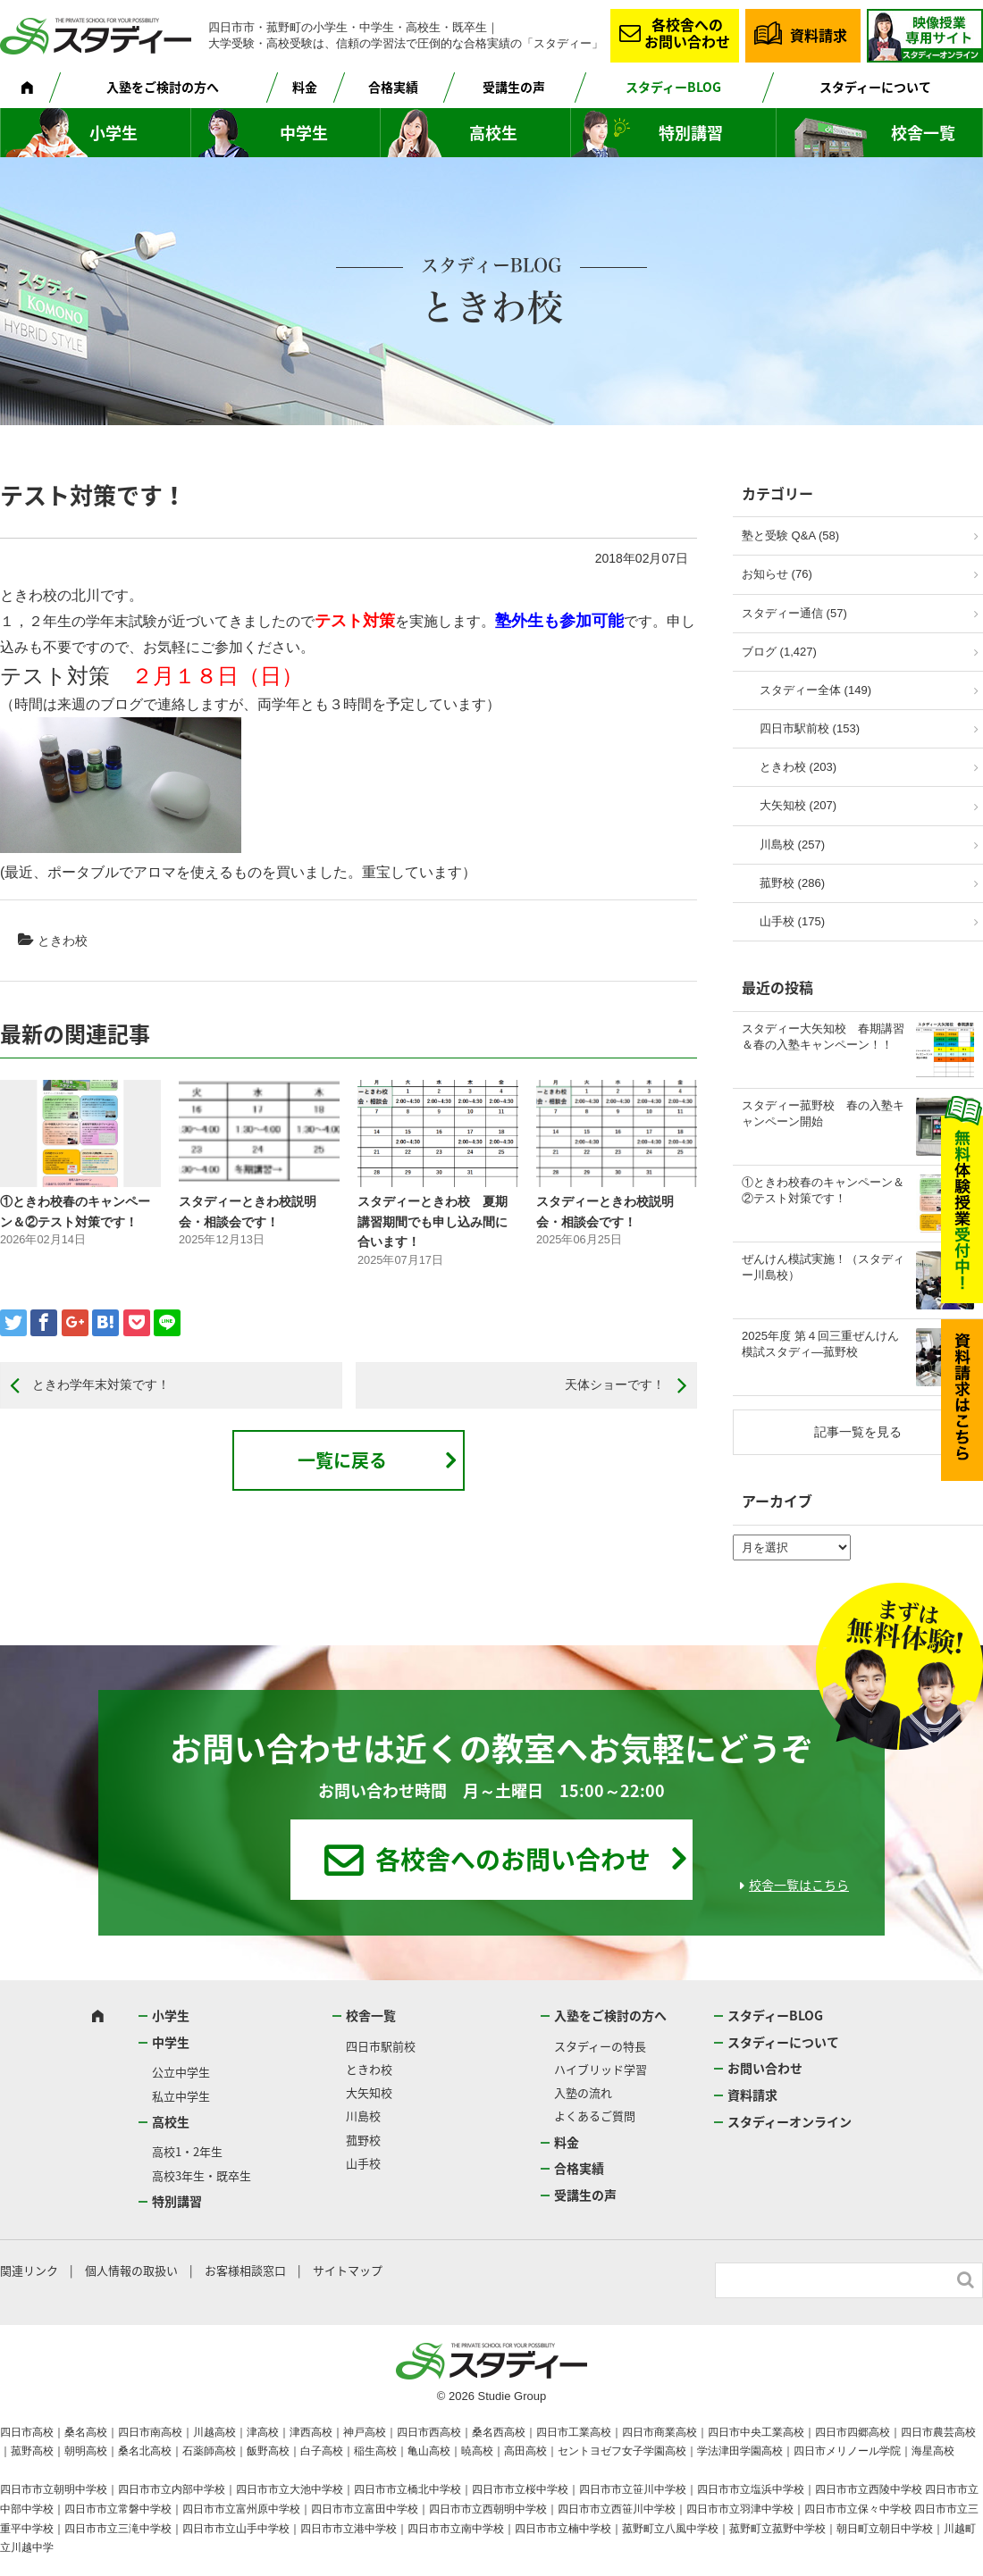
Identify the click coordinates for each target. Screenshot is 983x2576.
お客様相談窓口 (245, 2270)
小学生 (113, 133)
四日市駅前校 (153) (810, 728)
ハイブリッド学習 (600, 2069)
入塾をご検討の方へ (162, 87)
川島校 (363, 2115)
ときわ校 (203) (798, 767)
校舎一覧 (923, 133)
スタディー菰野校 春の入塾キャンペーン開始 (823, 1113)
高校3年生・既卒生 (201, 2175)
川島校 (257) (792, 844)
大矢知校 (369, 2092)
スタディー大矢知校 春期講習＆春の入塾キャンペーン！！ (823, 1036)
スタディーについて (875, 87)
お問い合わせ (764, 2068)
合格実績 (393, 87)
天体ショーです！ (615, 1384)
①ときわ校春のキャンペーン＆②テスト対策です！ (823, 1190)
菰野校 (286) (792, 883)
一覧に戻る (342, 1460)
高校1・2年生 (187, 2151)
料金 (304, 87)
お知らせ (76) (777, 574)
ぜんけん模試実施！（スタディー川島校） (823, 1267)
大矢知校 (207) (798, 805)
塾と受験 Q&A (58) (790, 535)
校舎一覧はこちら (799, 1885)
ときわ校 (63, 940)
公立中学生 (181, 2071)
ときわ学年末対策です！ (101, 1384)
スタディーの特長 (600, 2045)
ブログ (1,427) (779, 651)
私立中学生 (181, 2095)
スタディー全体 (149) (815, 690)
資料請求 (818, 35)
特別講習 (691, 133)
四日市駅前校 (381, 2045)
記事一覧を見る (858, 1432)
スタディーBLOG (673, 87)
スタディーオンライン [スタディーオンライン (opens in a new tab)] (789, 2121)
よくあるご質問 (594, 2115)
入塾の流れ (583, 2092)
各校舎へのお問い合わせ (687, 32)
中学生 (304, 133)
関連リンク (29, 2270)
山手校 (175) (792, 921)
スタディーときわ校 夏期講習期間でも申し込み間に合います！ (432, 1221)
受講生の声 (514, 87)
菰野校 (363, 2139)
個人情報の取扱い (131, 2270)
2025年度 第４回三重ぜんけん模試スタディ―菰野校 (820, 1344)
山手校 (363, 2162)
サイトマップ (347, 2270)
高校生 (493, 133)
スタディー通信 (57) (794, 613)
